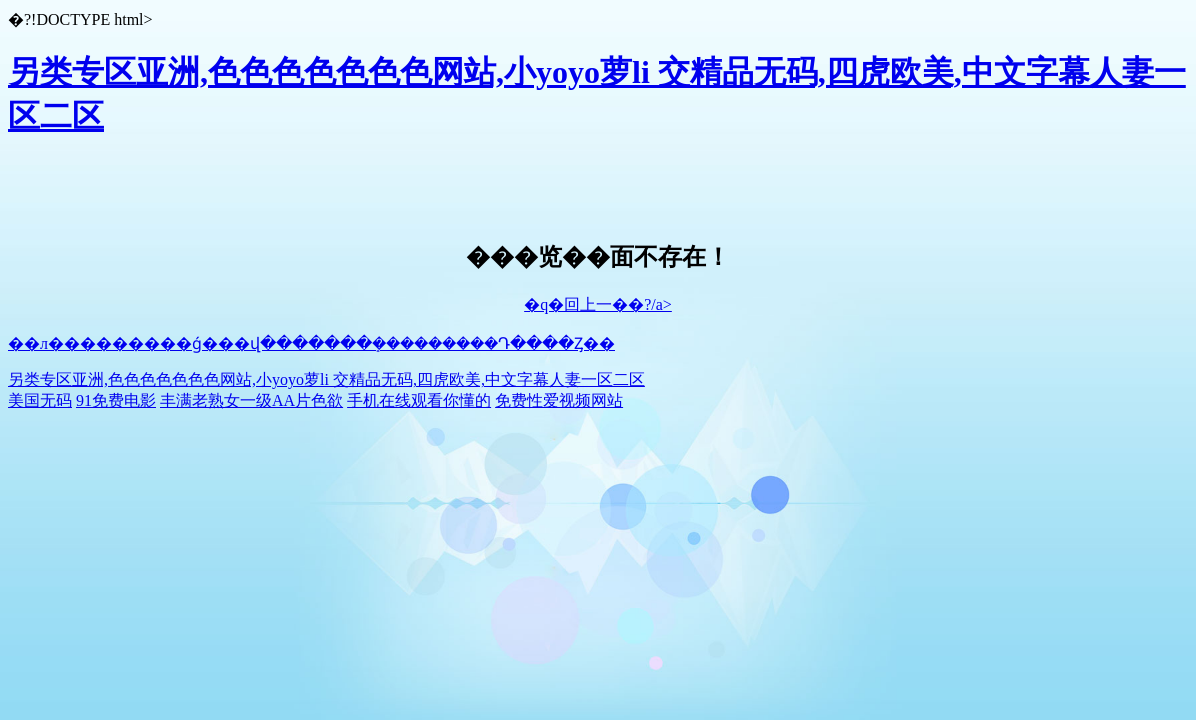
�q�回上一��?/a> (598, 304)
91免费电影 (116, 400)
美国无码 (40, 400)
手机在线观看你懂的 (419, 400)
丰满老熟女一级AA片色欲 (251, 400)
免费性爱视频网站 (559, 400)
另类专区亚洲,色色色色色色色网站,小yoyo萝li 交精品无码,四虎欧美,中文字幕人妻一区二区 (326, 379)
